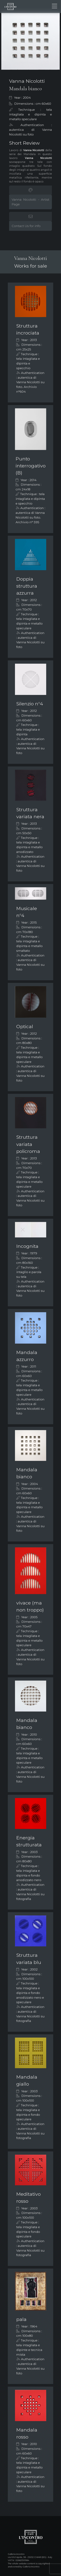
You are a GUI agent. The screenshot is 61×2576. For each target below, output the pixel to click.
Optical (24, 1026)
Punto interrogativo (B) (31, 466)
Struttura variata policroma (28, 1144)
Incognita (27, 1246)
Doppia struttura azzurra (26, 586)
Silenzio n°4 (29, 703)
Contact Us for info (26, 226)
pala (21, 2319)
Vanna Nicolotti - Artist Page (30, 202)
